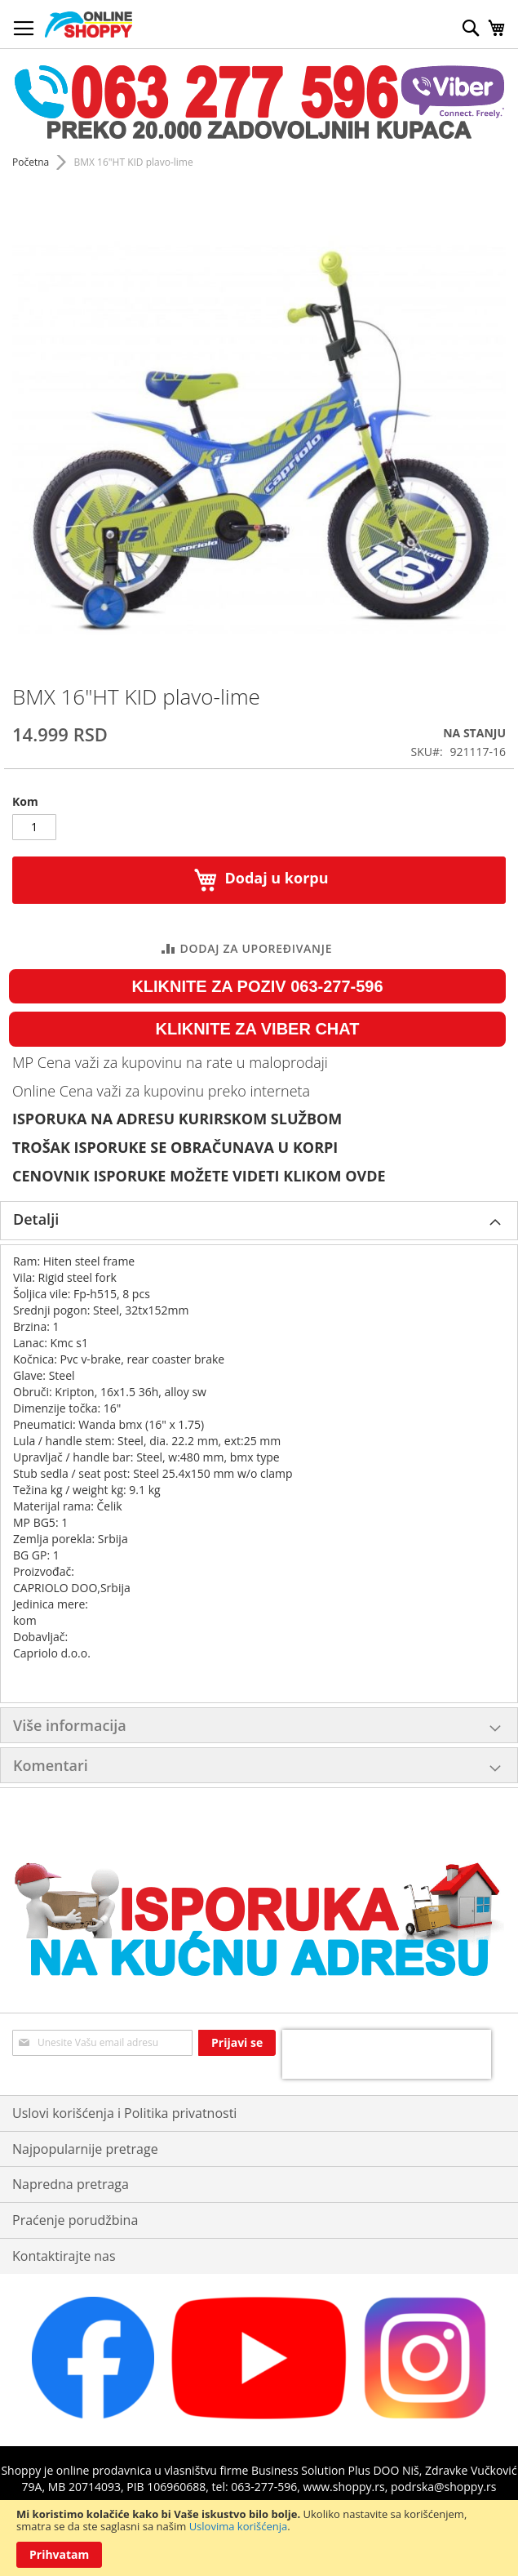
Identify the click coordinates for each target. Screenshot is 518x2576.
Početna (30, 162)
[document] (259, 2538)
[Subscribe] (237, 2043)
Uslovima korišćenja (238, 2526)
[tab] (259, 1220)
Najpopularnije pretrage (85, 2149)
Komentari (50, 1765)
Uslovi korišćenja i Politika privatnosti (124, 2113)
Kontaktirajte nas (64, 2256)
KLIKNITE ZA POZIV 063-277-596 (257, 986)
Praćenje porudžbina (75, 2220)
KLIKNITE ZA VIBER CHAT (258, 1029)
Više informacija (69, 1725)
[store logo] (88, 24)
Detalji (36, 1219)
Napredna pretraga (70, 2184)
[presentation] (386, 2054)
